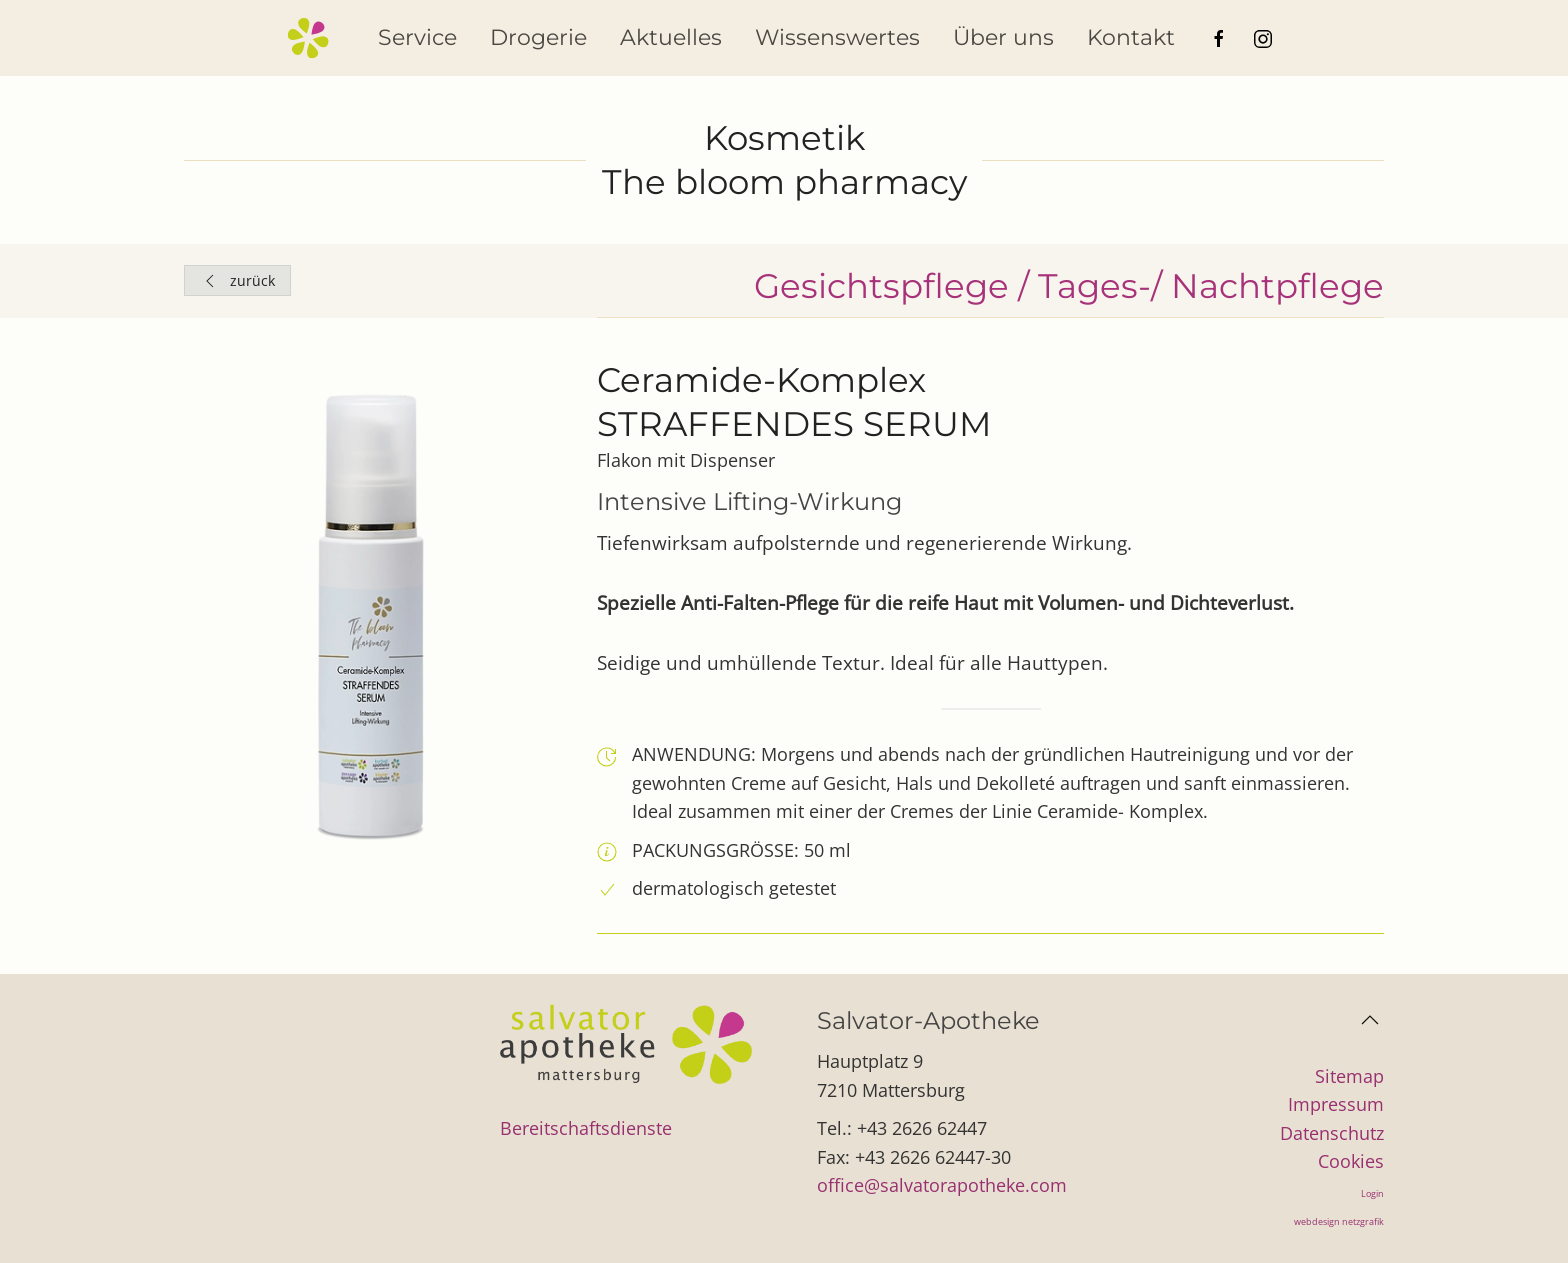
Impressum (1336, 1104)
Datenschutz (1332, 1133)
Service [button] (417, 37)
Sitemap (1349, 1076)
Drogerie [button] (538, 37)
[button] (1370, 1020)
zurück (237, 281)
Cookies (1351, 1161)
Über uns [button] (1003, 37)
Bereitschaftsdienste (586, 1128)
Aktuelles (671, 37)
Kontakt (1131, 37)
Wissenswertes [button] (837, 37)
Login (1372, 1193)
